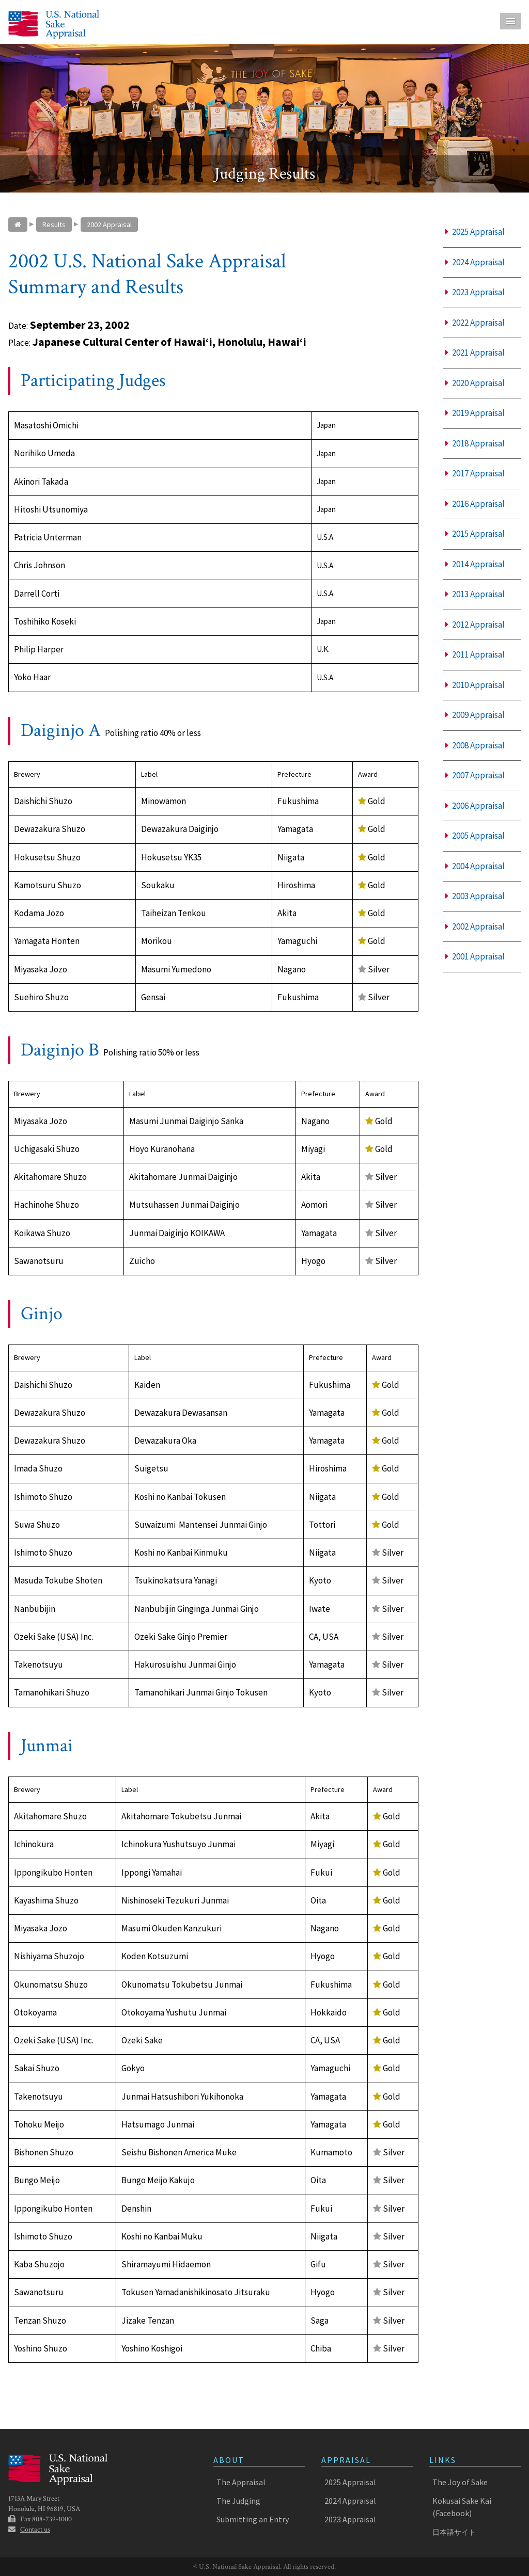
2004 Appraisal (475, 866)
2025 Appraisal (475, 231)
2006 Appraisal (475, 805)
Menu (510, 21)
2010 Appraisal (475, 685)
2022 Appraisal (475, 322)
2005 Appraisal (475, 835)
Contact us (35, 2529)
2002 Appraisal (109, 224)
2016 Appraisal (475, 503)
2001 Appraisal (475, 956)
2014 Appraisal (475, 564)
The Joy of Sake (460, 2482)
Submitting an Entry (252, 2519)
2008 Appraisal (475, 745)
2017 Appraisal (475, 473)
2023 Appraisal (475, 292)
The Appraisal (241, 2482)
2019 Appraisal (475, 413)
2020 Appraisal (475, 383)
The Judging (238, 2500)
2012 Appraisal (475, 624)
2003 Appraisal (475, 896)
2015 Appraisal (475, 533)
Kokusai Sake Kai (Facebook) (461, 2506)
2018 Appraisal (475, 443)
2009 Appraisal (475, 715)
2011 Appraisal (475, 654)
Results (54, 224)
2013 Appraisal (475, 594)
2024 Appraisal (475, 262)
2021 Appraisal (475, 352)
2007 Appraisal (475, 775)
